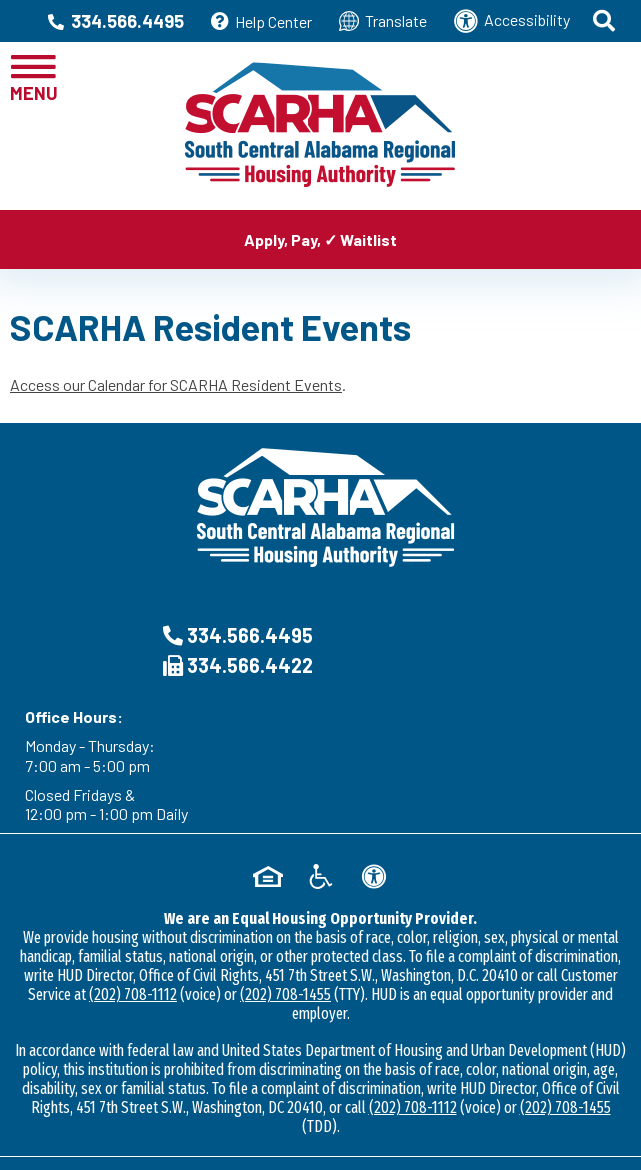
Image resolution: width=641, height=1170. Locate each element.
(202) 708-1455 (285, 880)
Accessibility (512, 21)
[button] (605, 21)
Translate (383, 21)
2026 (159, 1062)
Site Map (268, 1081)
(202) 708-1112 (133, 880)
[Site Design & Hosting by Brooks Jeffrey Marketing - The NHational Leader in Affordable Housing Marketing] (320, 1135)
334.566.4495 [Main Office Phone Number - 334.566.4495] (116, 21)
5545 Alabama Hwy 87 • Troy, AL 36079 (320, 1100)
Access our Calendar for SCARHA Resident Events (176, 384)
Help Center (261, 21)
